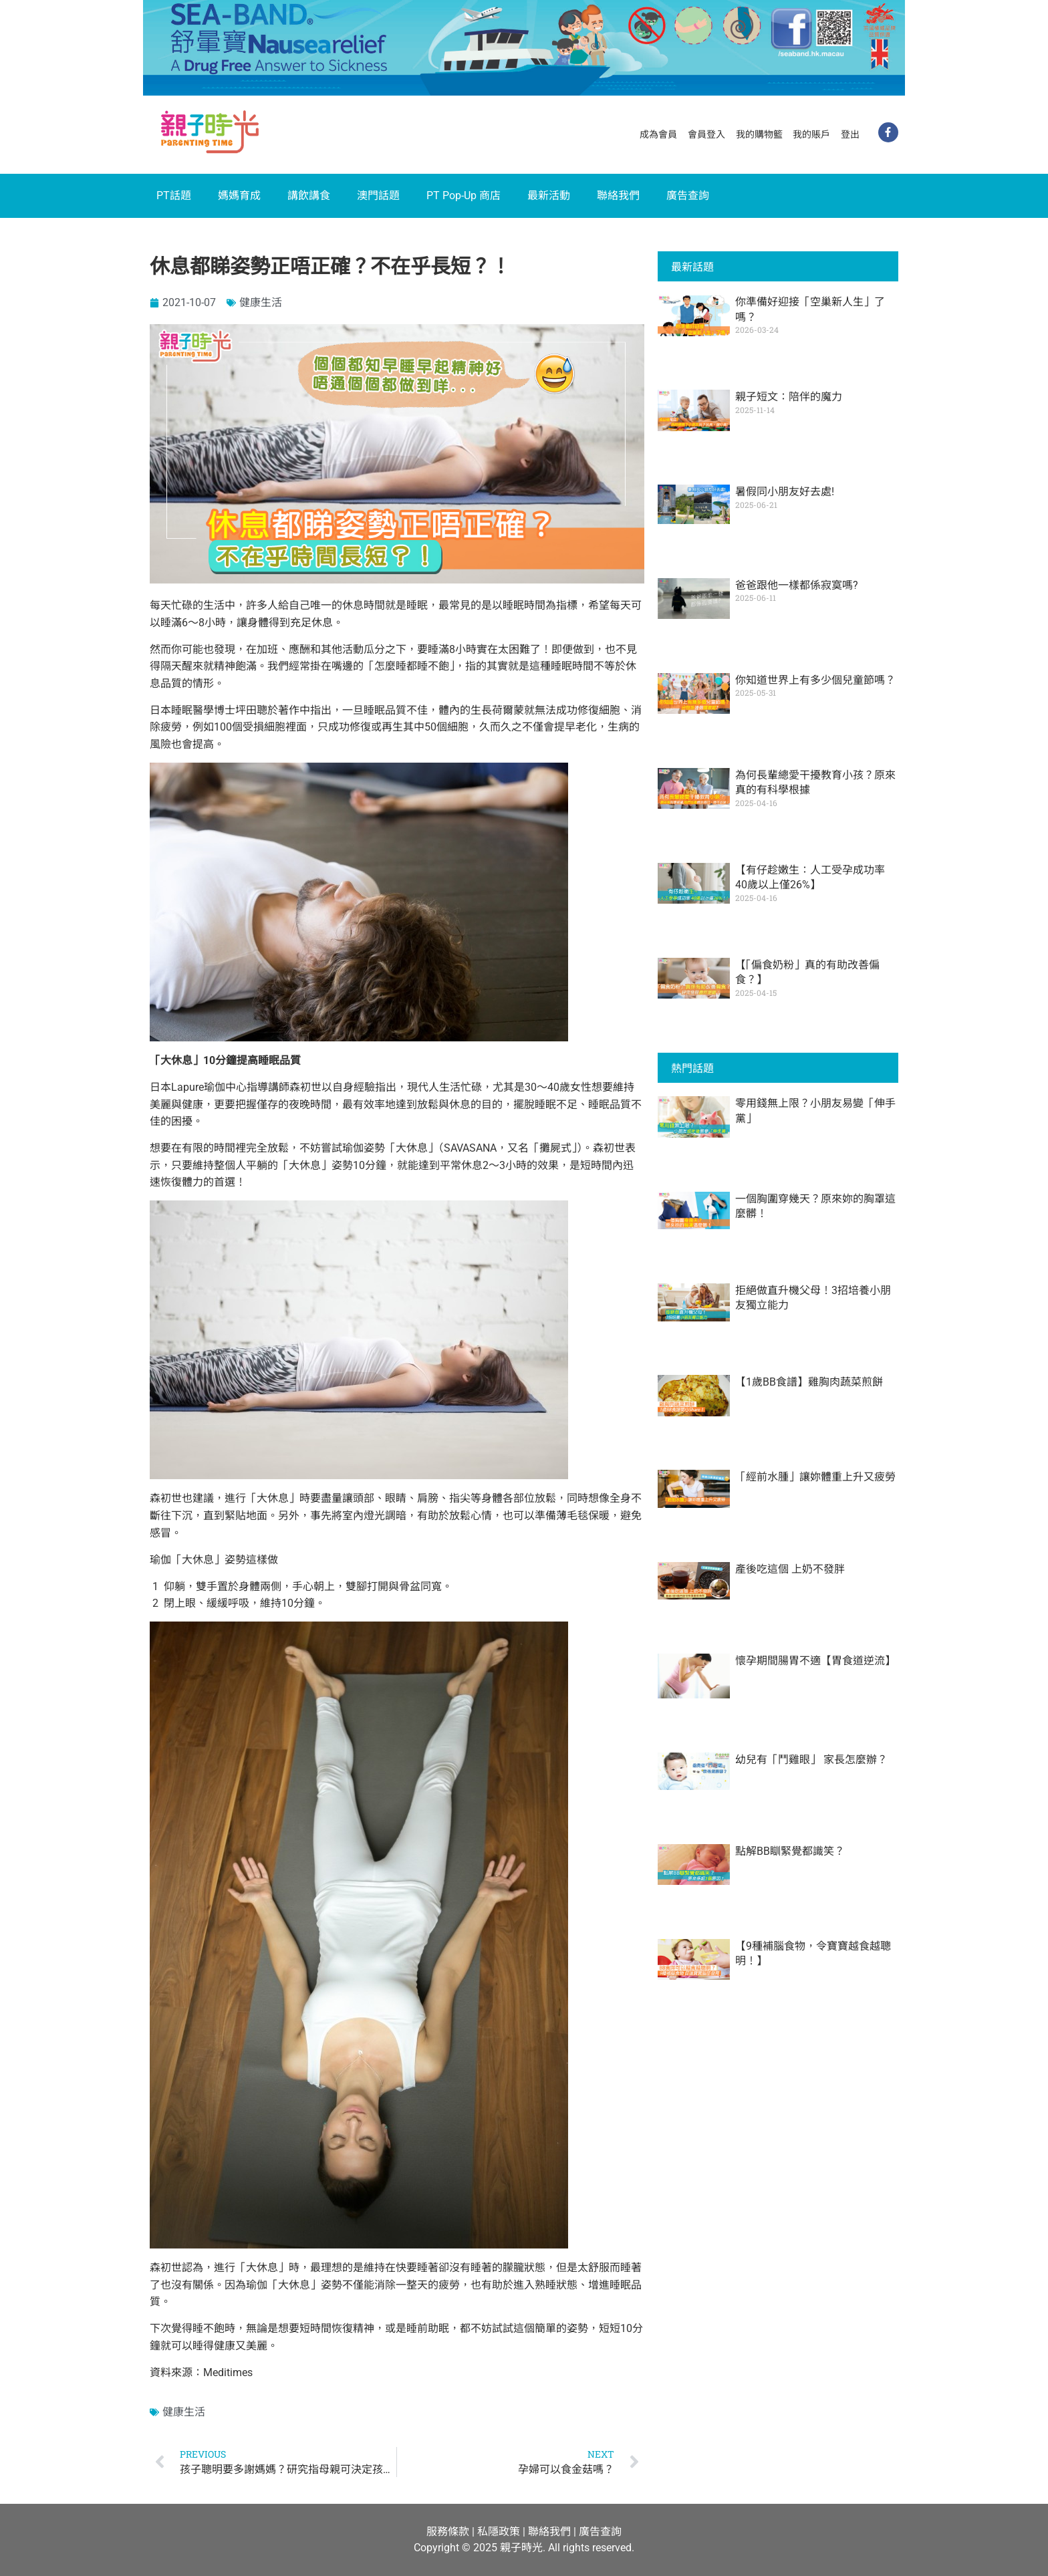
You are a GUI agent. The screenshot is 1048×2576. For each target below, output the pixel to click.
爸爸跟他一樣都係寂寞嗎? (796, 585)
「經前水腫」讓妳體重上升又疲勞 (815, 1476)
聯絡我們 (618, 195)
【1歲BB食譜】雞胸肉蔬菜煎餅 (809, 1382)
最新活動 (548, 195)
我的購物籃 (758, 134)
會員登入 (706, 134)
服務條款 (447, 2531)
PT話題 (173, 195)
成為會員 (657, 134)
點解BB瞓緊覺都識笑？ (790, 1851)
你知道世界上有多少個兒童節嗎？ (815, 680)
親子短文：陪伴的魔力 (788, 396)
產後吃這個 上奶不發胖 (790, 1569)
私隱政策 (498, 2531)
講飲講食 (308, 195)
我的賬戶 (811, 134)
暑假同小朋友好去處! (784, 491)
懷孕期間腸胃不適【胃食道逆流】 (815, 1660)
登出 (850, 134)
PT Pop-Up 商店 (463, 195)
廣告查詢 (687, 195)
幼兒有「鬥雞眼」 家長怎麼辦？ (811, 1759)
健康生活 (260, 302)
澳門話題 (378, 195)
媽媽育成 (239, 195)
